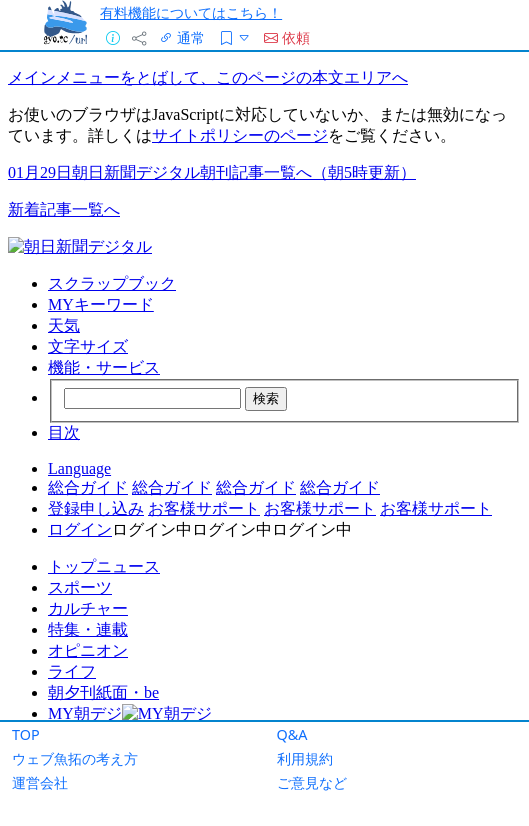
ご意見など (312, 782)
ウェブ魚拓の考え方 (75, 758)
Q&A (292, 734)
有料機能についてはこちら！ (191, 12)
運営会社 (40, 782)
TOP (26, 734)
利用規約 (305, 758)
